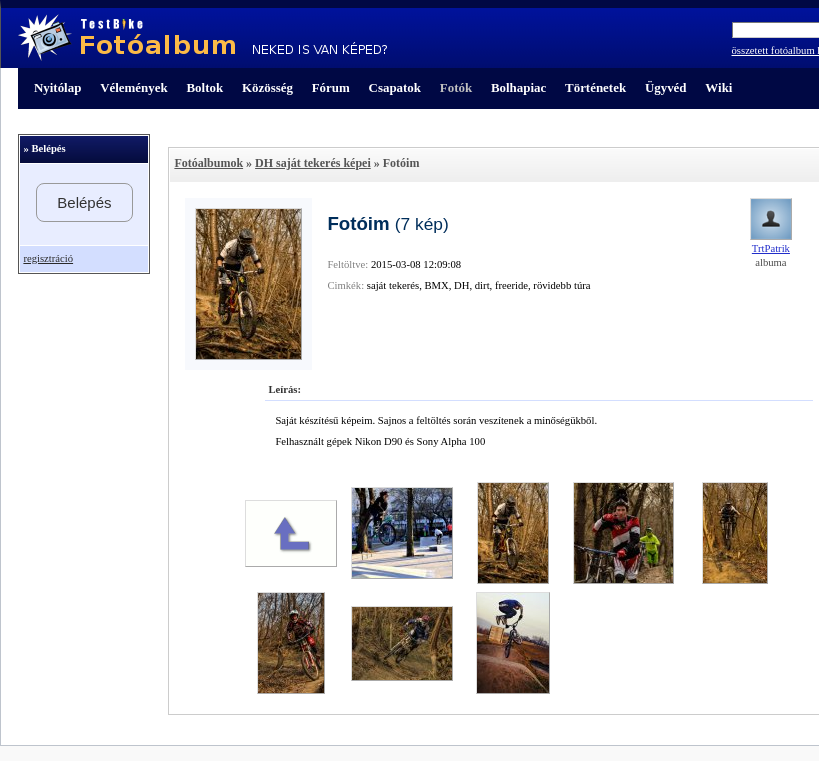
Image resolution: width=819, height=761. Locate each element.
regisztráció (48, 258)
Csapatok (395, 87)
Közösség (267, 87)
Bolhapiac (518, 87)
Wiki (718, 87)
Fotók (456, 87)
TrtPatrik (771, 248)
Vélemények (134, 87)
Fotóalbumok (208, 163)
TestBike (202, 38)
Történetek (595, 87)
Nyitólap (57, 87)
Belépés (84, 202)
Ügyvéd (666, 87)
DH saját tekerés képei (313, 163)
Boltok (204, 87)
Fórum (331, 87)
